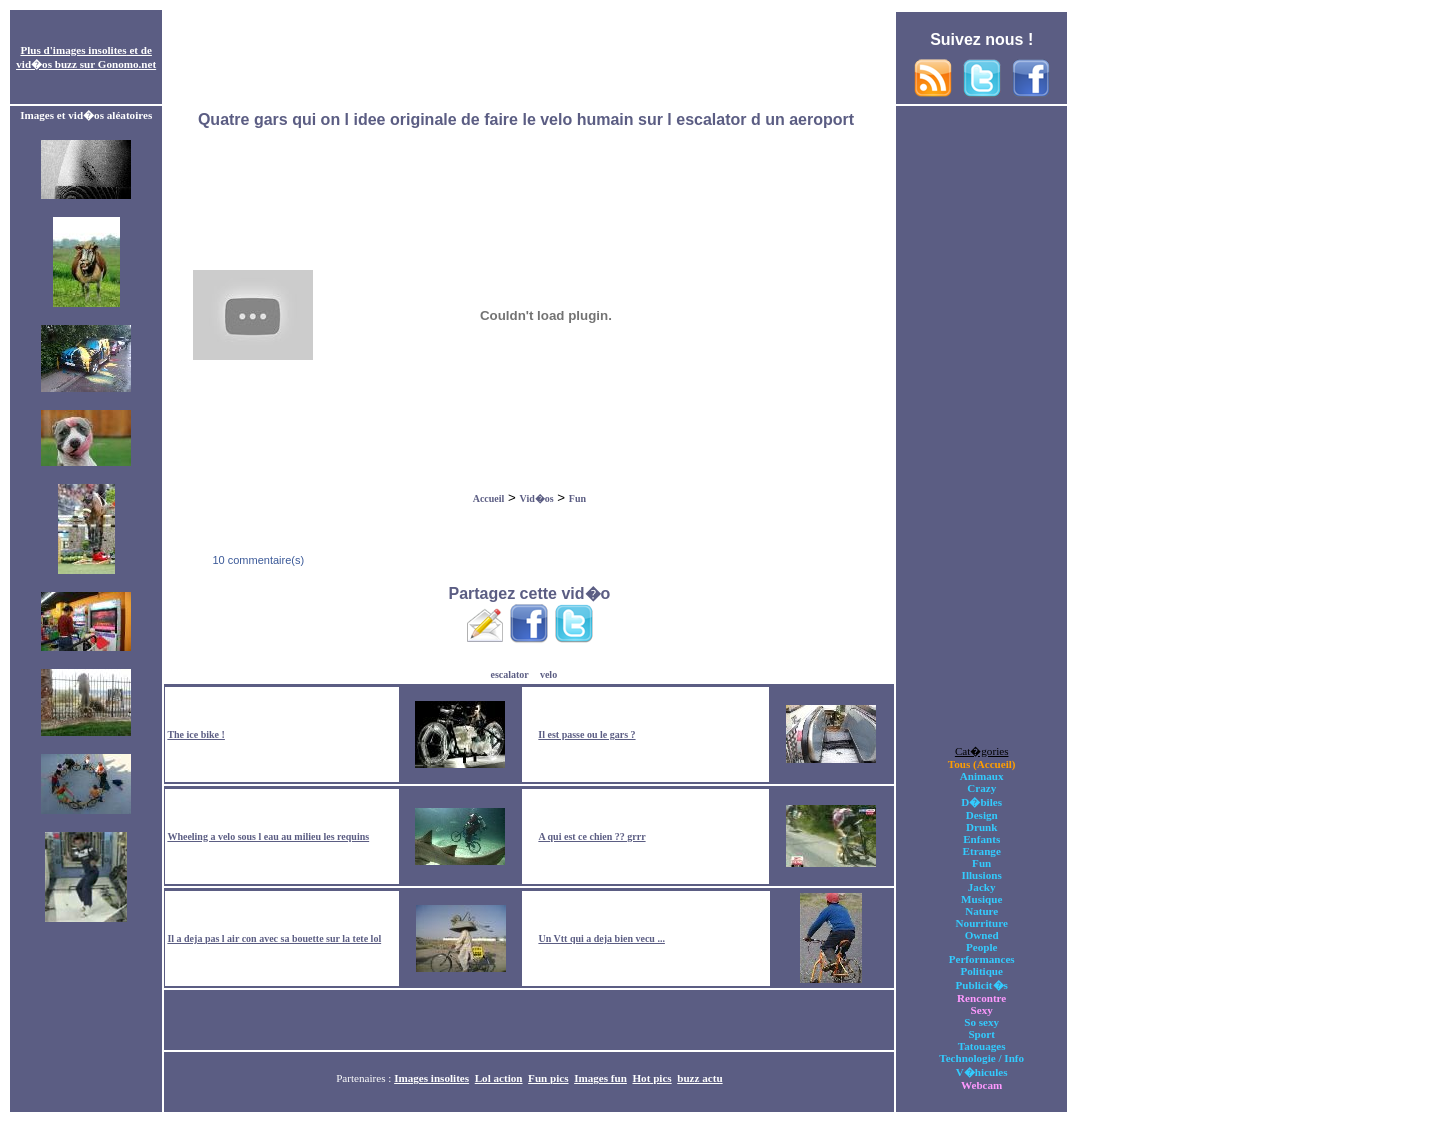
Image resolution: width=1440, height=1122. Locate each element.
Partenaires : (365, 1078)
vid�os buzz (46, 64)
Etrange (982, 851)
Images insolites (431, 1078)
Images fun (600, 1078)
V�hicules (982, 1072)
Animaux (982, 776)
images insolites (90, 50)
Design (982, 815)
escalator (509, 674)
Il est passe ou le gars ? (586, 734)
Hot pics (651, 1078)
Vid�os (537, 498)
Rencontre (981, 998)
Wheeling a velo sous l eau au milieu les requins (268, 836)
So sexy (981, 1022)
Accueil (489, 498)
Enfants (981, 839)
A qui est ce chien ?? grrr (591, 836)
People (981, 947)
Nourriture (982, 923)
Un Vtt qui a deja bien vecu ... (601, 938)
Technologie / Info (981, 1058)
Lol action (499, 1078)
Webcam (981, 1085)
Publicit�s (982, 985)
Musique (981, 899)
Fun (577, 498)
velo (548, 674)
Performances (982, 959)
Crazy (981, 788)
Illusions (982, 875)
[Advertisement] (529, 58)
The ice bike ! (196, 734)
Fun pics (548, 1078)
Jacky (982, 887)
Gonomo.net (127, 64)
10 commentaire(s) (256, 560)
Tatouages (982, 1046)
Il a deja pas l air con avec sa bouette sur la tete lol (274, 938)
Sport (981, 1034)
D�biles (981, 802)
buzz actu (699, 1078)
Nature (981, 911)
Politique (981, 971)
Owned (982, 935)
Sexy (982, 1010)
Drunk (982, 827)
